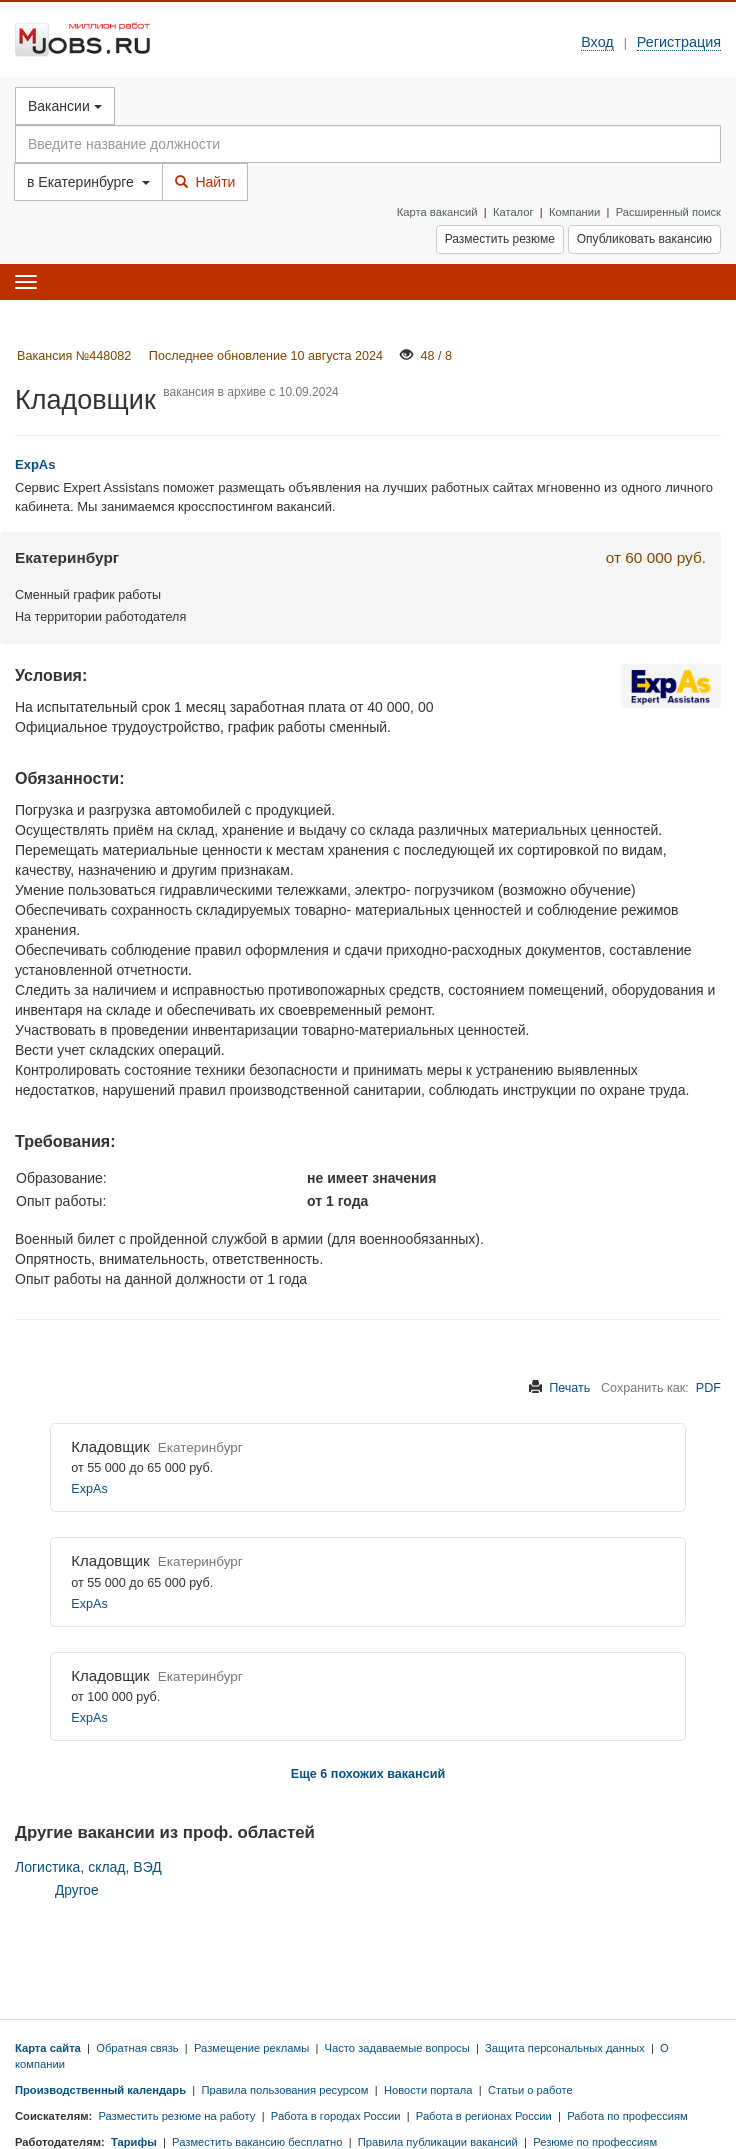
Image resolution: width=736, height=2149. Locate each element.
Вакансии (65, 106)
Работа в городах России (336, 2116)
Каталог (513, 212)
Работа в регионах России (484, 2116)
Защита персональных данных (565, 2048)
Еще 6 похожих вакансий (368, 1774)
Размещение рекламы (251, 2048)
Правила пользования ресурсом (284, 2090)
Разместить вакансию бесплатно (257, 2142)
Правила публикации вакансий (438, 2142)
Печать (569, 1388)
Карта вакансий (437, 212)
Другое (77, 1890)
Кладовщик (110, 1446)
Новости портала (428, 2090)
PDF (708, 1388)
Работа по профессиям (627, 2116)
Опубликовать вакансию (644, 239)
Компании (574, 212)
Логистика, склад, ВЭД (88, 1867)
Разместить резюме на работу (176, 2116)
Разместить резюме (500, 239)
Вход (597, 42)
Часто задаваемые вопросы (397, 2048)
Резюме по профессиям (595, 2142)
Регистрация (679, 42)
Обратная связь (137, 2048)
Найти (205, 182)
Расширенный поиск (668, 212)
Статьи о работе (530, 2090)
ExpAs (89, 1489)
